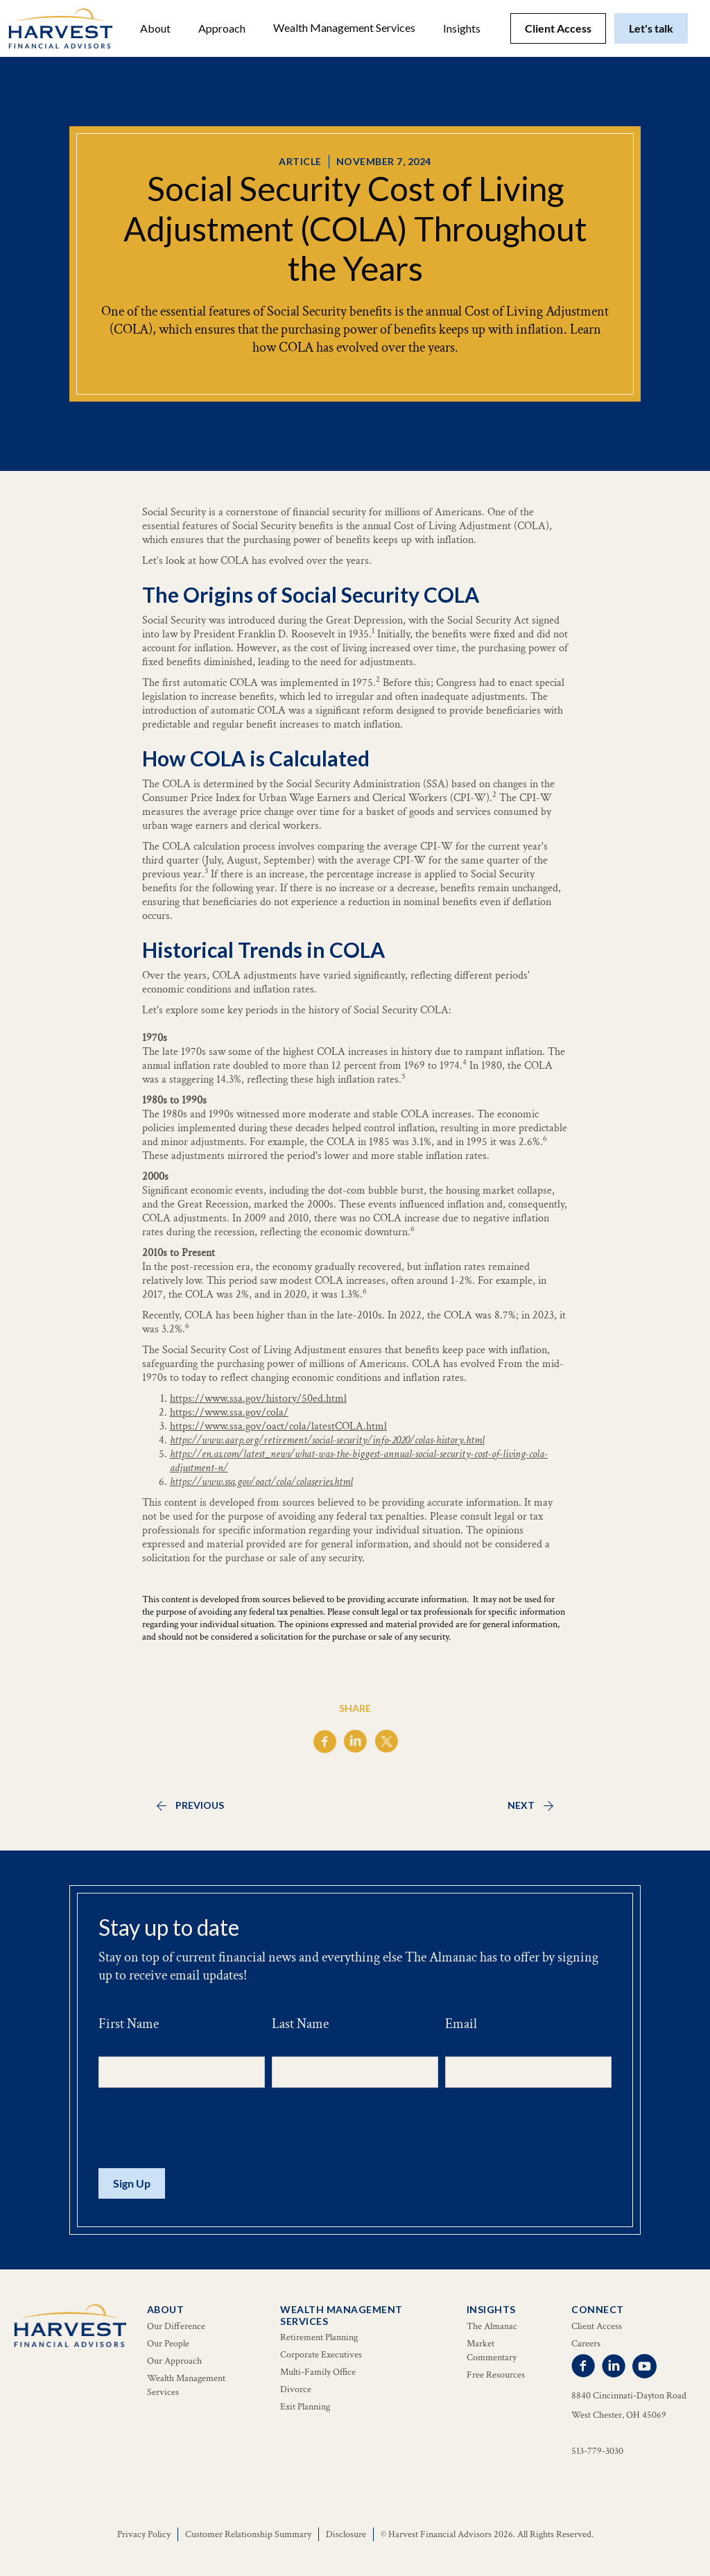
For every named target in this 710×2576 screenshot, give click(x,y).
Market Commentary (492, 2350)
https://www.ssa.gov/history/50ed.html (258, 1398)
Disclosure (346, 2534)
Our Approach (174, 2361)
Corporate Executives (321, 2355)
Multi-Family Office (318, 2372)
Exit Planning (305, 2407)
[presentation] (203, 2129)
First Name (128, 2024)
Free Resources (496, 2375)
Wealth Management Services (344, 27)
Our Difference (176, 2326)
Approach (221, 28)
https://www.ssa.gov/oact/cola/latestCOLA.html (278, 1426)
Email (461, 2024)
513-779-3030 (597, 2451)
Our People (168, 2343)
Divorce (295, 2389)
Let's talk (651, 28)
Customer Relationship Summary (248, 2534)
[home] (60, 28)
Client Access (558, 28)
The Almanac (492, 2326)
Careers (585, 2343)
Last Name (300, 2024)
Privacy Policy (144, 2534)
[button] (155, 28)
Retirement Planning (319, 2337)
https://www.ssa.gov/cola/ (229, 1412)
